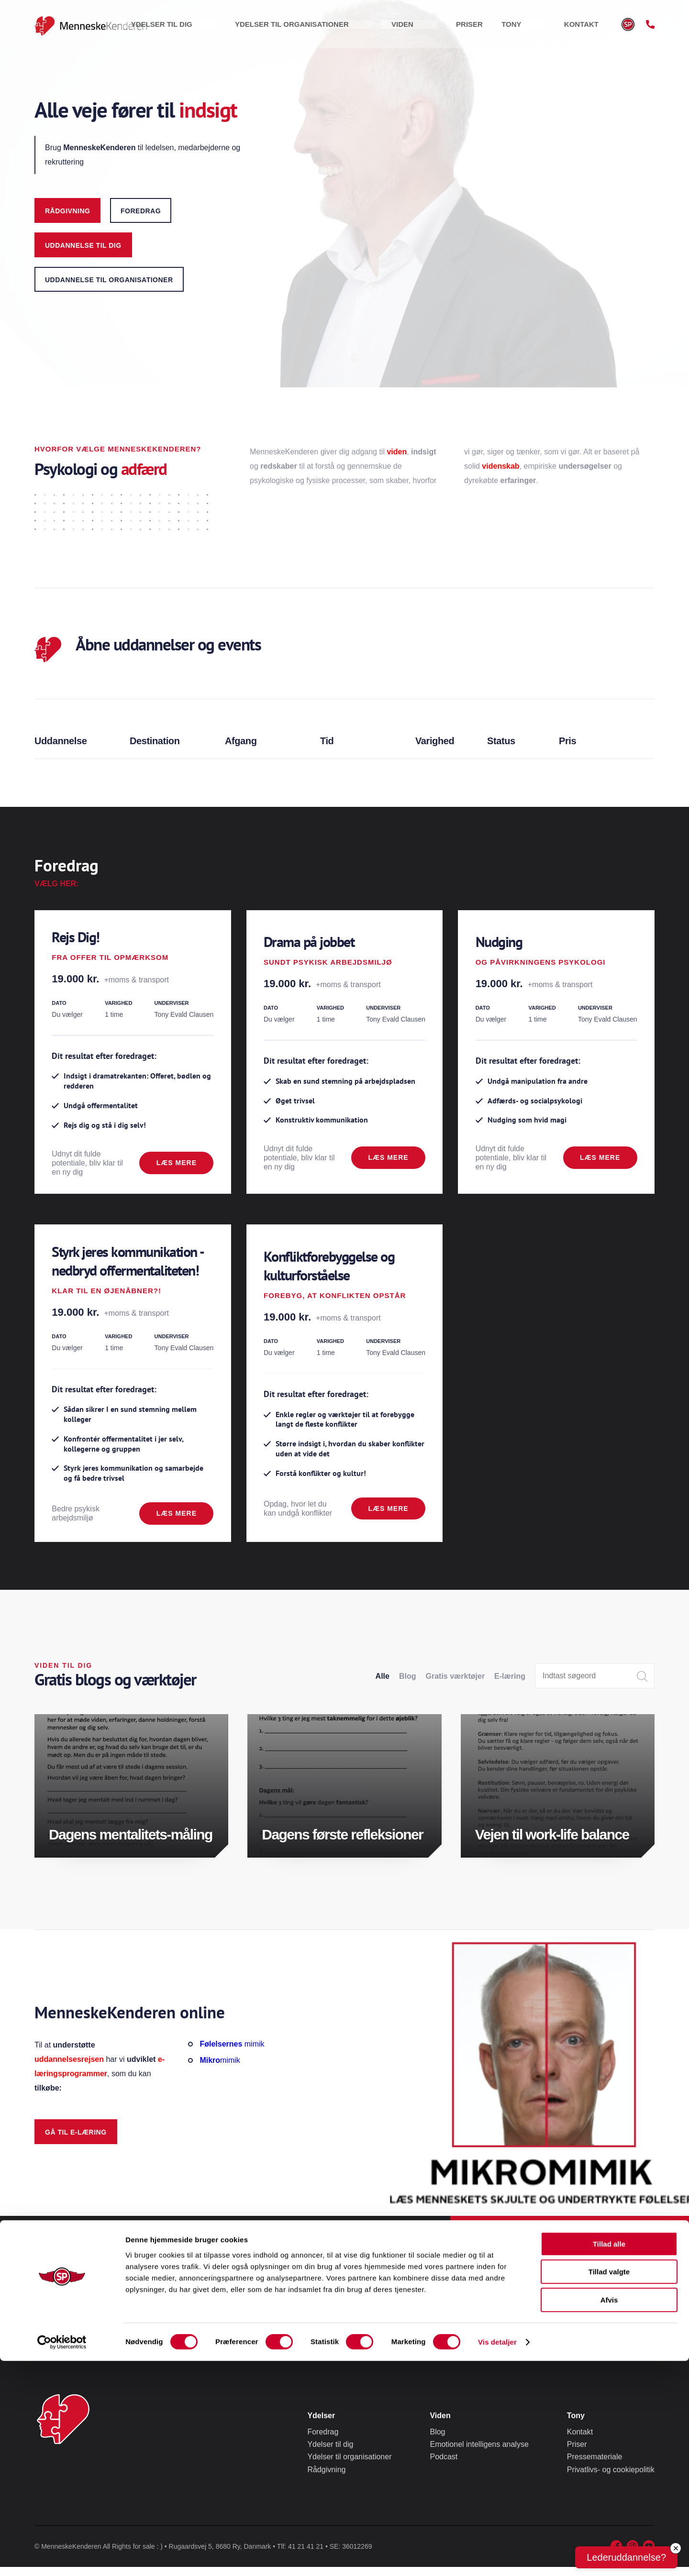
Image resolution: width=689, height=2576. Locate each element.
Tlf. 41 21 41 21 (576, 2290)
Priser (510, 28)
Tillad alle (609, 2459)
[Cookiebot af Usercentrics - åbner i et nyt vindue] (62, 2557)
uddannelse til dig (83, 245)
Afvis (609, 2515)
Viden (472, 28)
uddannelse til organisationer (109, 280)
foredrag (141, 211)
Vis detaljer (497, 2557)
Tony (548, 28)
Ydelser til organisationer (390, 28)
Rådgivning (67, 211)
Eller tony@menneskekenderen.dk (558, 2318)
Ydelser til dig (288, 28)
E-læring (509, 1685)
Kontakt (590, 28)
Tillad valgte (609, 2487)
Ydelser (321, 2425)
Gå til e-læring (76, 2141)
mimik (232, 2053)
